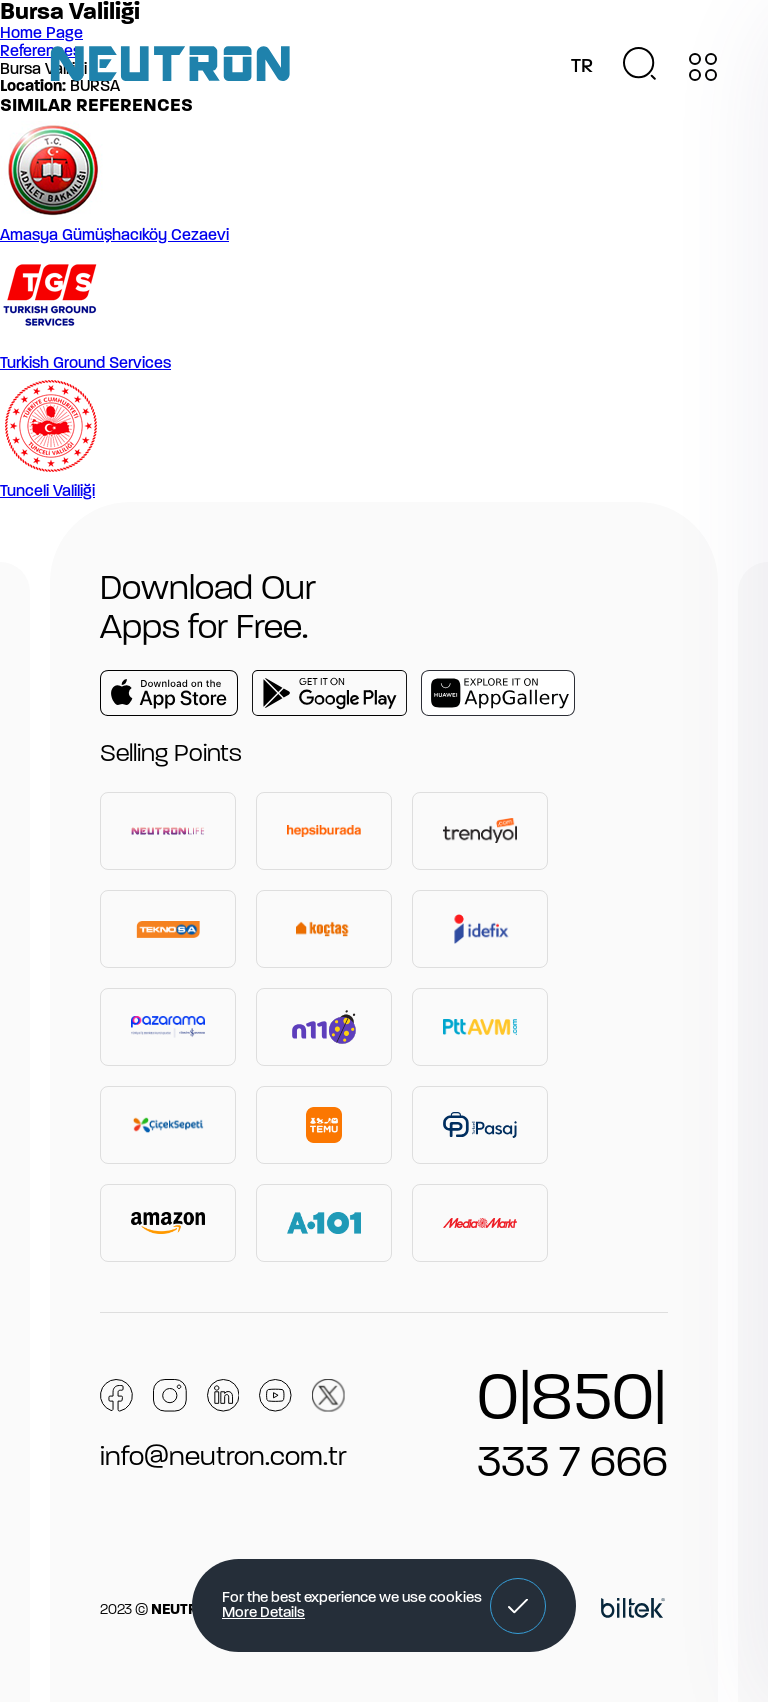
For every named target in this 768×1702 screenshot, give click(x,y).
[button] (518, 1606)
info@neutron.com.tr (223, 1458)
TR (582, 67)
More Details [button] (263, 1613)
